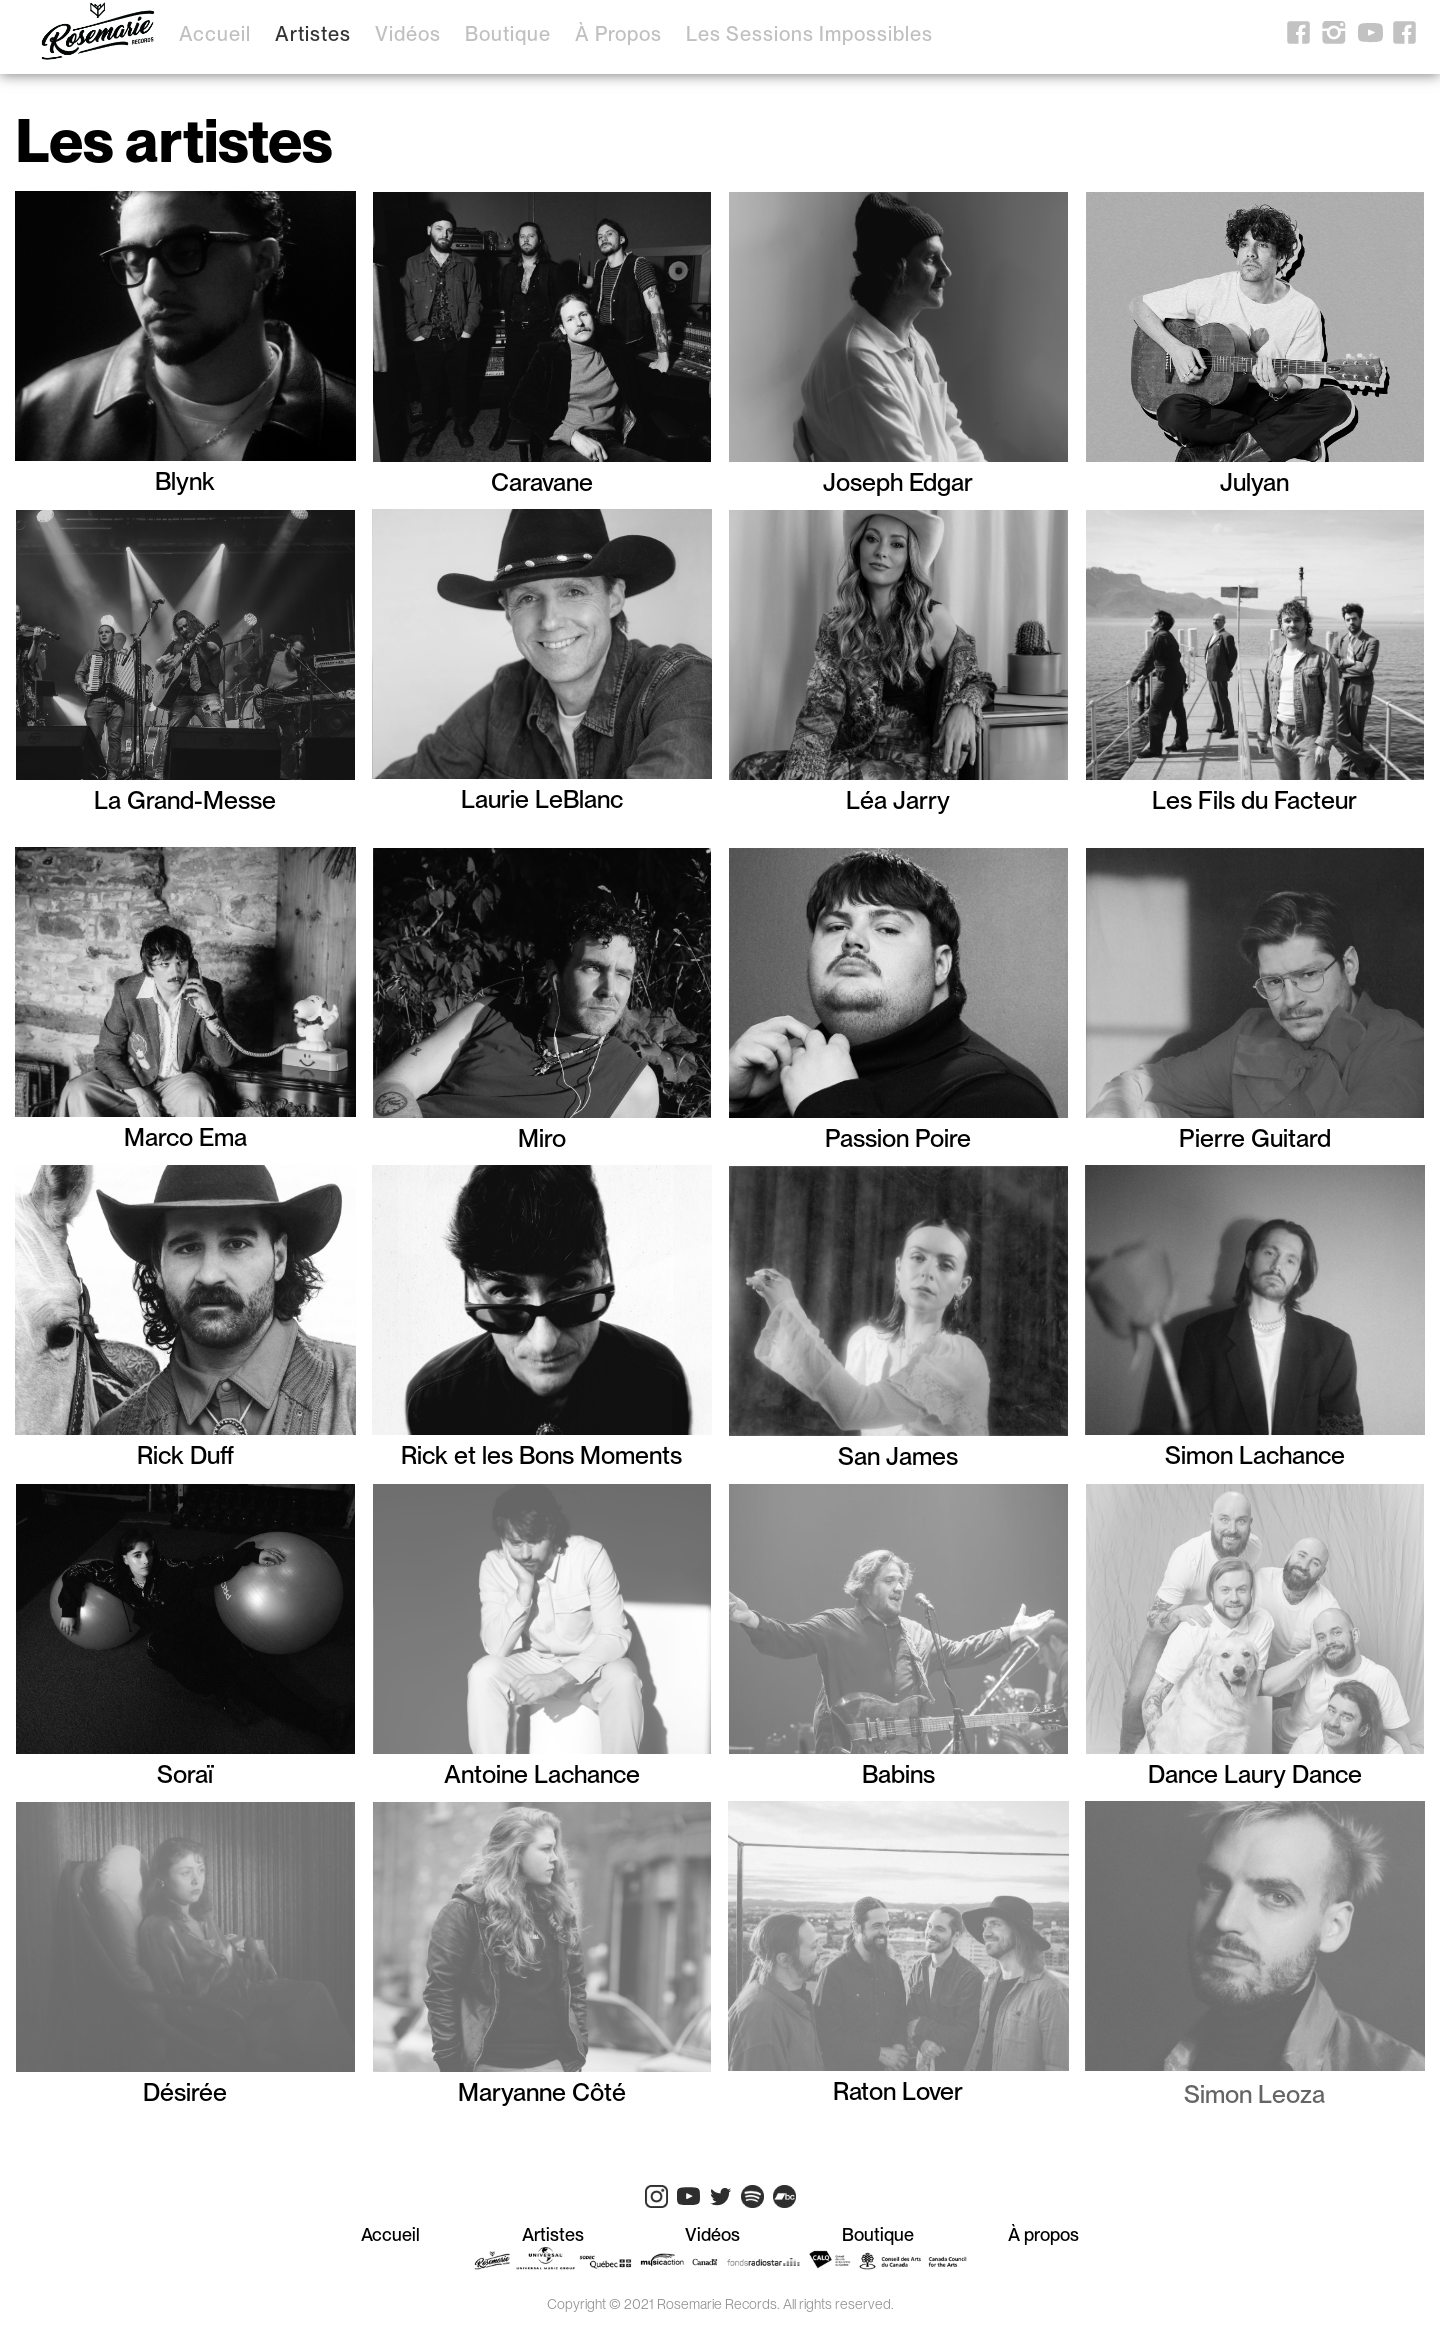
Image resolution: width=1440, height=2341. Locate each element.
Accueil (215, 34)
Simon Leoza (1254, 2094)
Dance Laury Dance (1255, 1771)
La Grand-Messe (185, 797)
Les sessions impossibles (809, 34)
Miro (542, 1135)
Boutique (508, 34)
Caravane (542, 479)
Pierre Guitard (1255, 1135)
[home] (98, 35)
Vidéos (408, 34)
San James (898, 1453)
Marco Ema (185, 1134)
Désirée (185, 2089)
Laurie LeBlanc (542, 796)
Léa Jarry (898, 797)
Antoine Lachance (542, 1771)
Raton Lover (898, 2088)
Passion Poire (898, 1135)
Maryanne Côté (542, 2089)
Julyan (1254, 479)
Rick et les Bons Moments (541, 1452)
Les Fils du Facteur (1254, 797)
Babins (898, 1771)
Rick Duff (185, 1452)
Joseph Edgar (898, 479)
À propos (618, 34)
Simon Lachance (1255, 1452)
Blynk (185, 478)
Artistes (313, 34)
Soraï (185, 1771)
